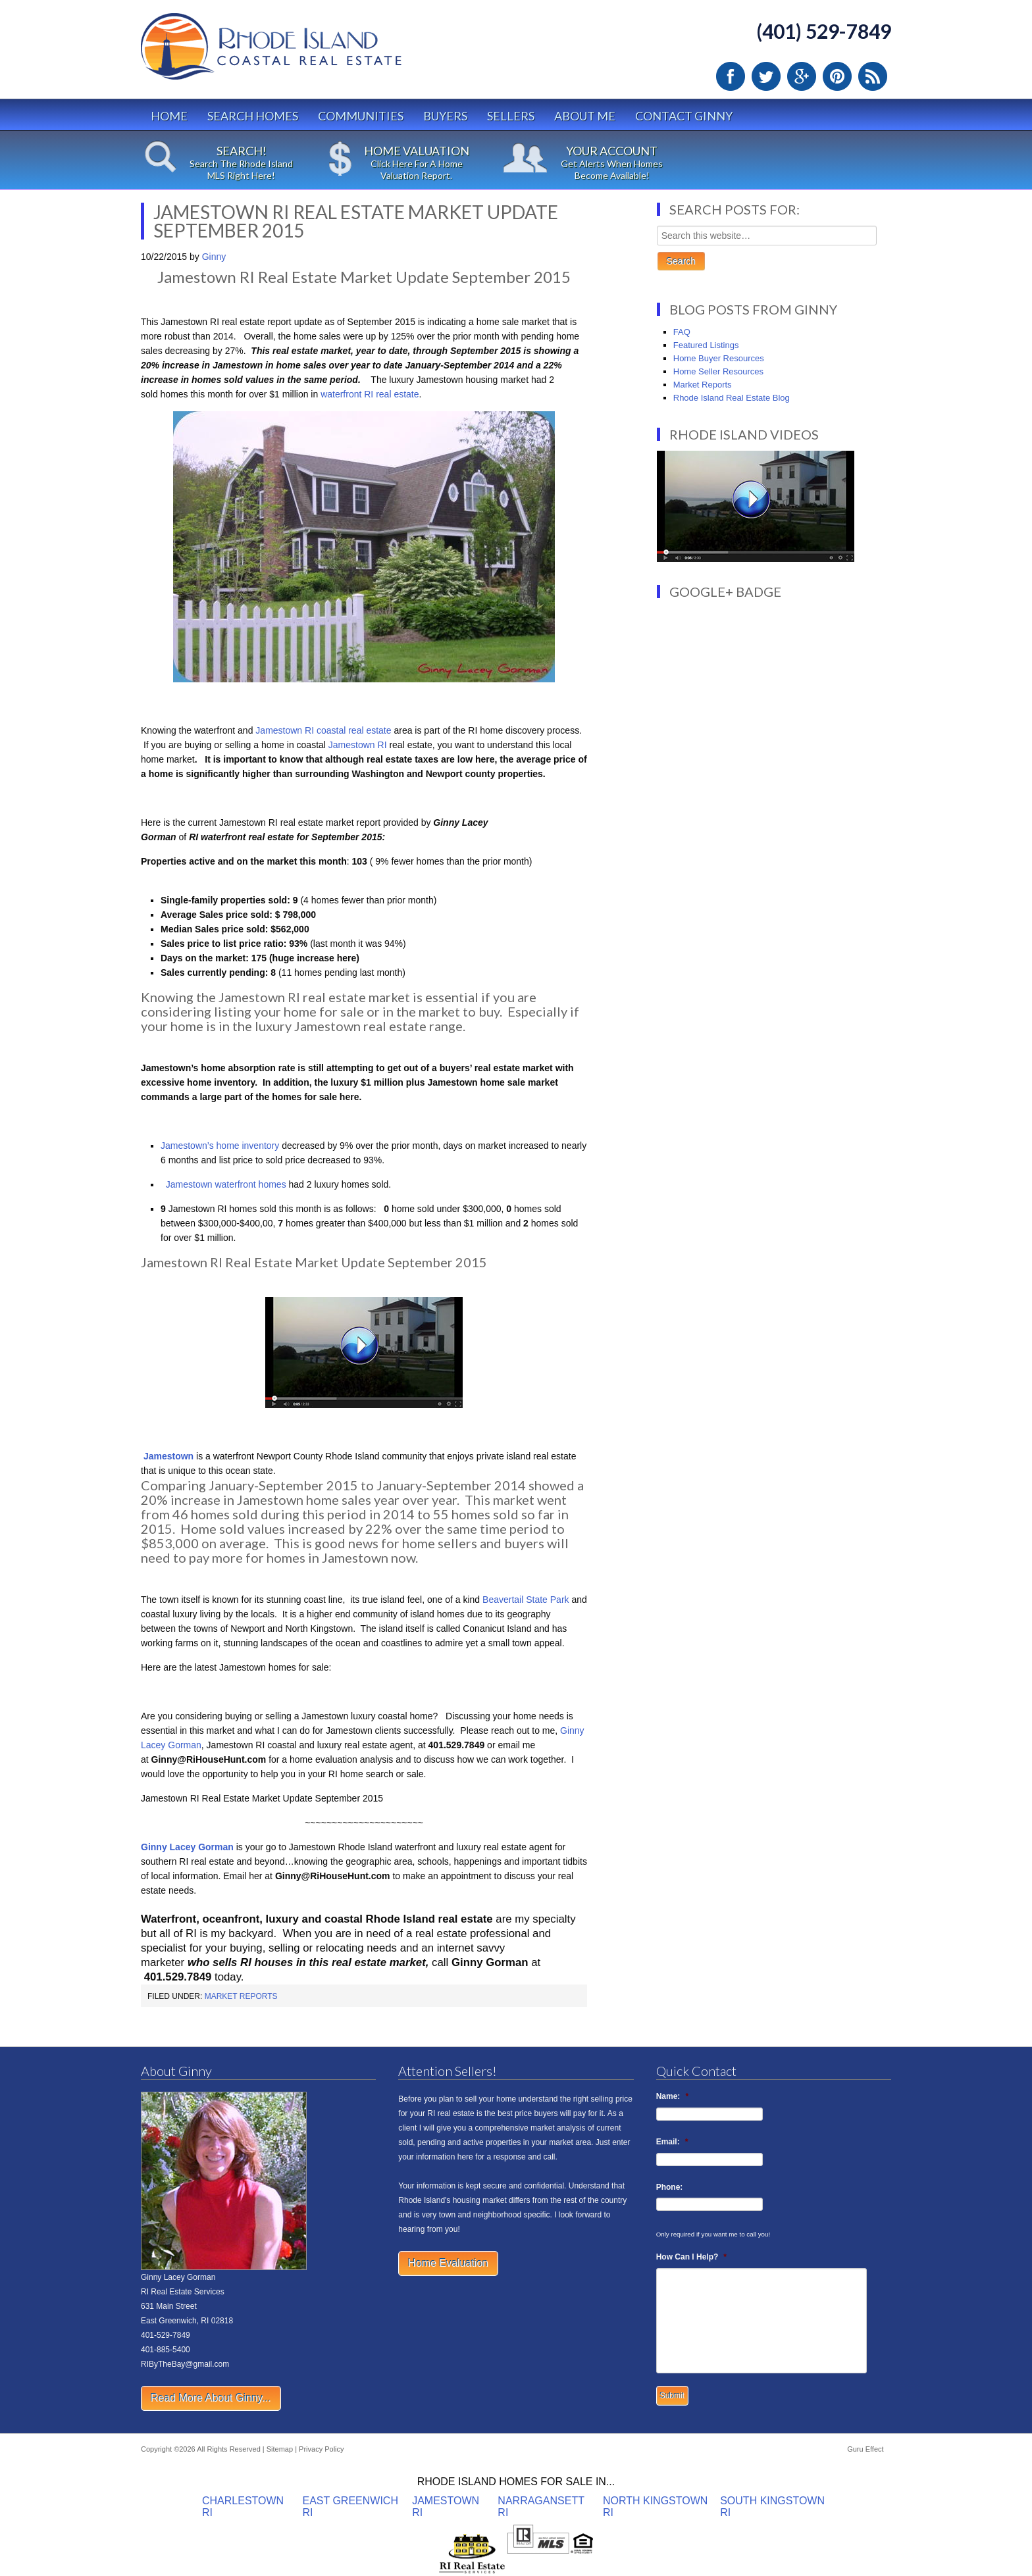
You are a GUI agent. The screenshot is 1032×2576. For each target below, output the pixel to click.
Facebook (730, 76)
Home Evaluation (448, 2263)
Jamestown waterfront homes (224, 1184)
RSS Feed (872, 76)
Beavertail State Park (524, 1599)
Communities (360, 116)
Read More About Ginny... (211, 2398)
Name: (672, 2096)
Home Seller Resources (718, 371)
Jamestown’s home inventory (220, 1145)
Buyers (445, 116)
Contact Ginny (684, 116)
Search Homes (252, 116)
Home (169, 116)
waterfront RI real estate (370, 394)
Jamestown (168, 1456)
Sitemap (280, 2449)
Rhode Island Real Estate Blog (731, 398)
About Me (584, 116)
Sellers (510, 116)
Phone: (669, 2187)
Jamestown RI (359, 745)
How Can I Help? (691, 2256)
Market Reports (241, 1996)
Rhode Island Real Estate (299, 52)
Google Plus (801, 76)
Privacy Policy (321, 2449)
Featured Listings (706, 345)
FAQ (681, 332)
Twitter (766, 76)
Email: (672, 2141)
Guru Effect (865, 2449)
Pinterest (837, 76)
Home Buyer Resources (718, 358)
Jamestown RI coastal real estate (323, 730)
